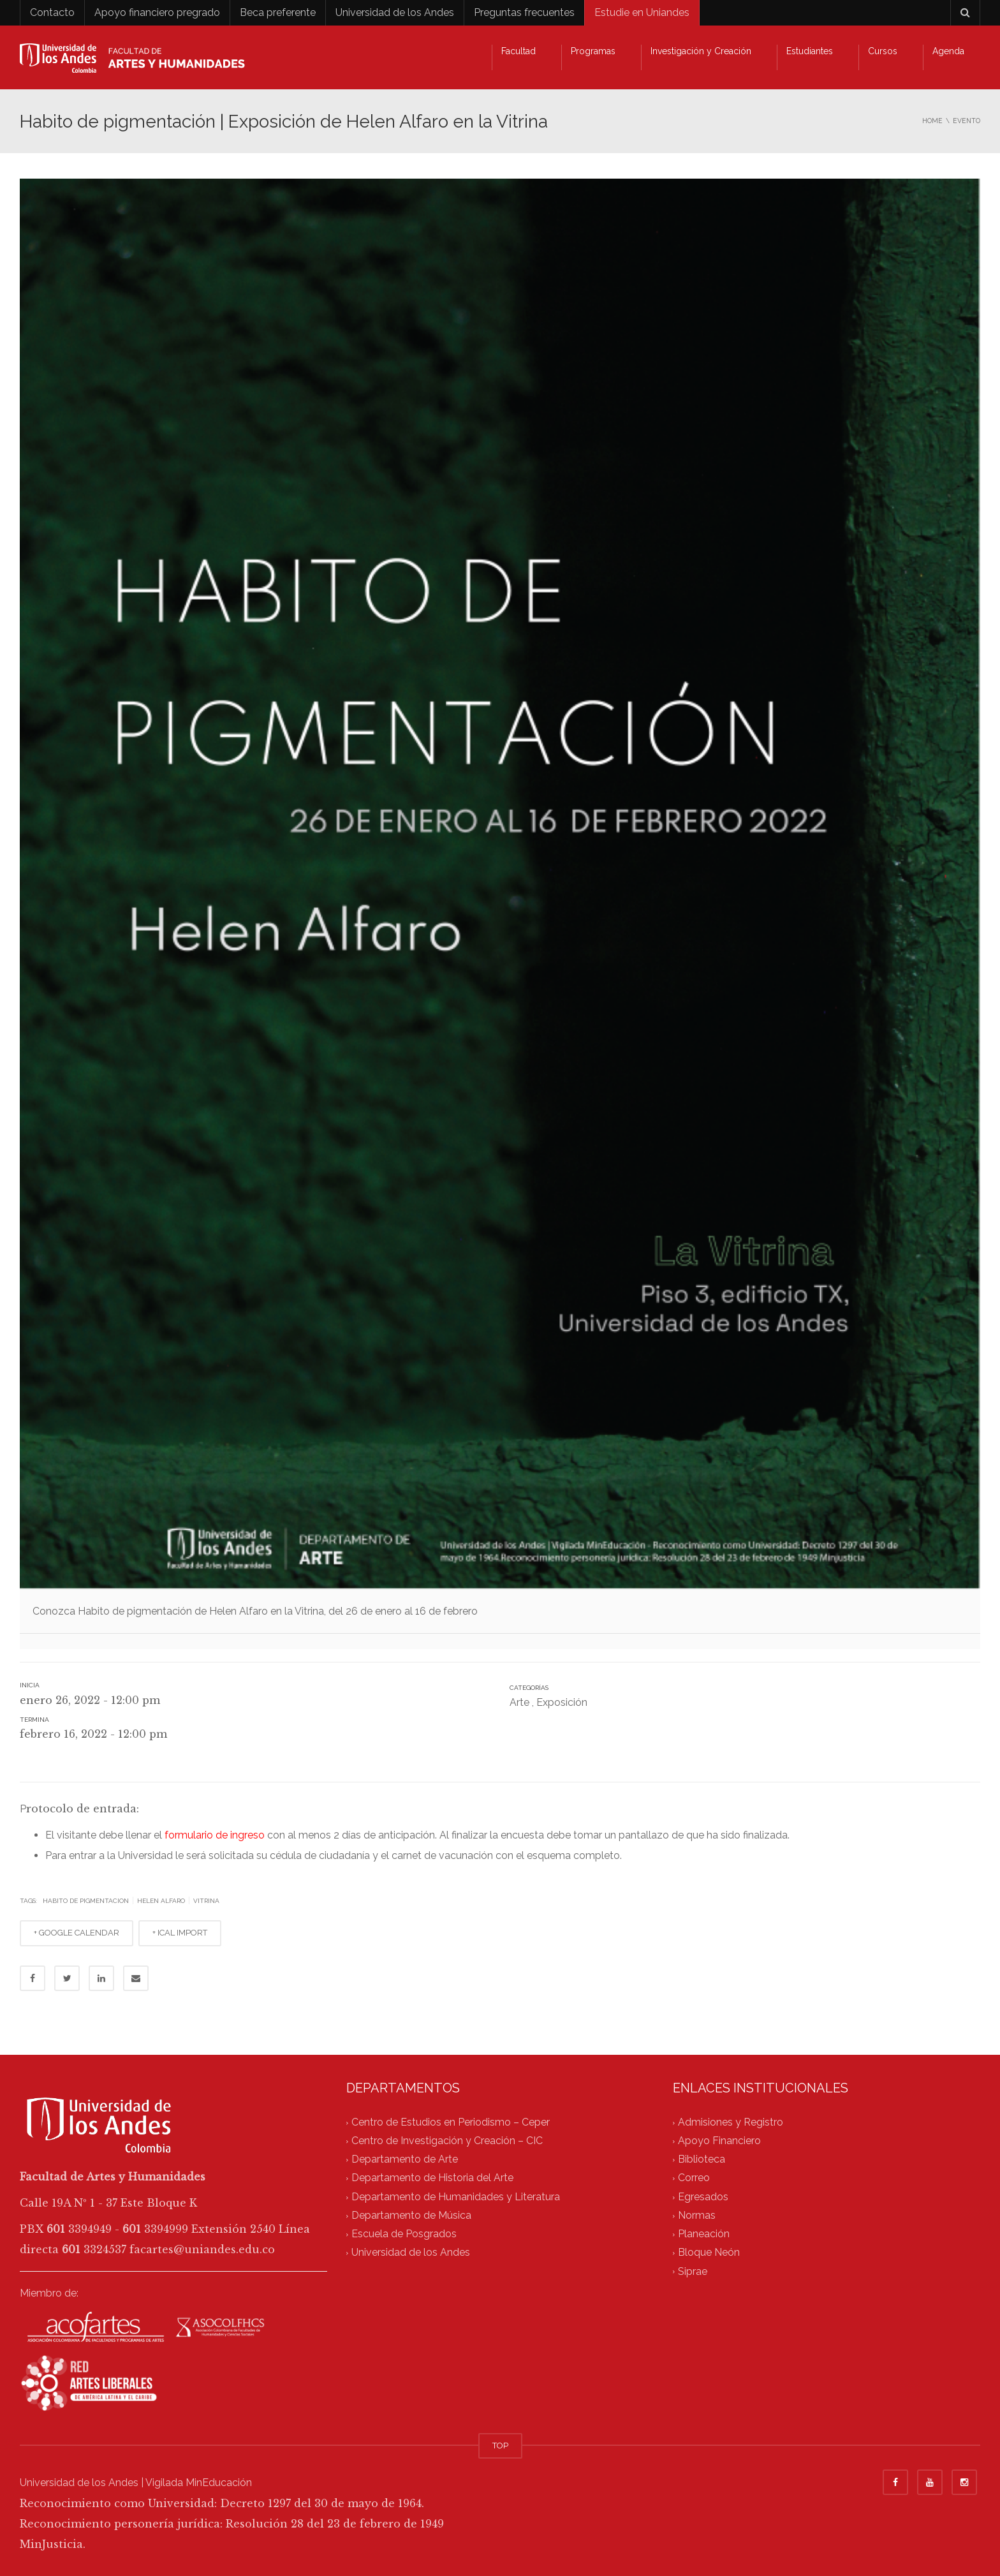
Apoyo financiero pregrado (157, 12)
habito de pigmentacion (86, 1900)
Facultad (518, 51)
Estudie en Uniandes (641, 12)
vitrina (206, 1900)
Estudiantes (809, 51)
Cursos (882, 51)
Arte (519, 1702)
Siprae (692, 2271)
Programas (593, 51)
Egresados (703, 2197)
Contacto (52, 12)
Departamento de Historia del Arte (432, 2178)
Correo (694, 2178)
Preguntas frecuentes (524, 12)
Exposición (561, 1702)
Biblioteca (701, 2160)
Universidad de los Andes (394, 12)
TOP (500, 2445)
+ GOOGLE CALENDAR (76, 1932)
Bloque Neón (709, 2253)
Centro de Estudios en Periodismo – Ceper (450, 2122)
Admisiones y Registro (730, 2122)
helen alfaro (161, 1900)
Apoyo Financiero (719, 2141)
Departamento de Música (411, 2215)
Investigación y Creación (701, 51)
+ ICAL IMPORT (179, 1932)
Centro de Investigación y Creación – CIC (447, 2141)
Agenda (948, 51)
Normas (697, 2215)
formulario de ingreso (216, 1835)
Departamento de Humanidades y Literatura (455, 2197)
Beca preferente (278, 12)
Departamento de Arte (404, 2160)
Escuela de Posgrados (404, 2234)
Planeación (704, 2234)
